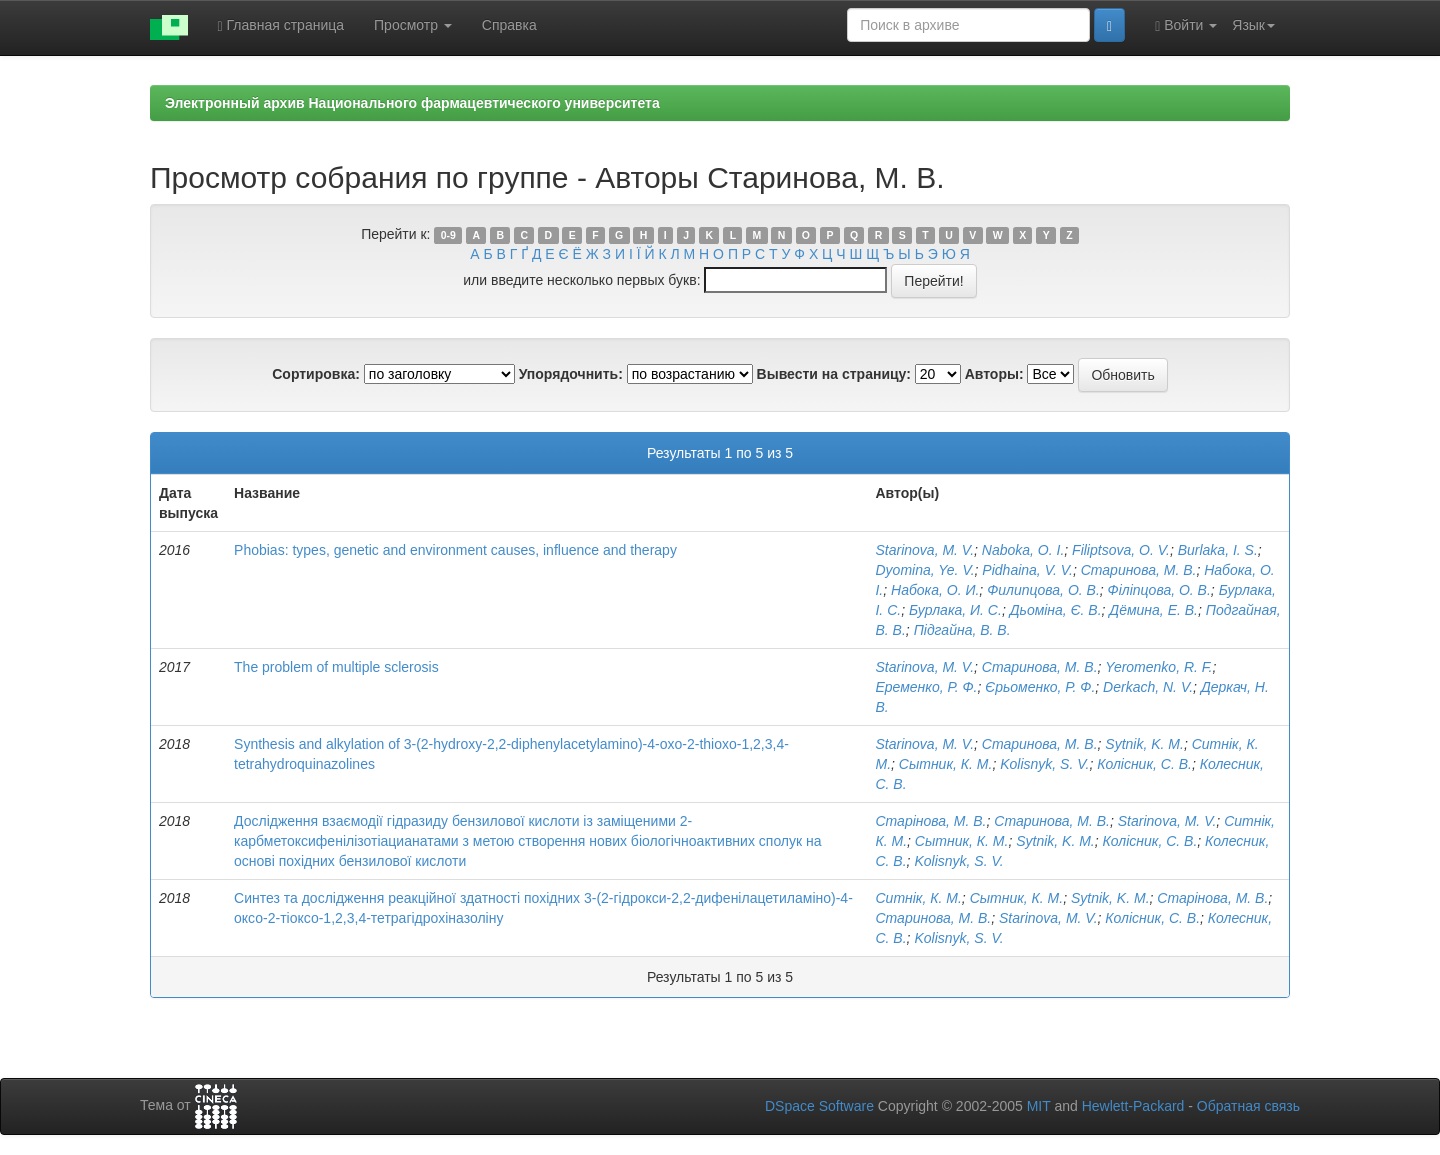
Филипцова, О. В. (1043, 590)
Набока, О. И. (935, 590)
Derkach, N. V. (1148, 687)
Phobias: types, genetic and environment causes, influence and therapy (455, 550)
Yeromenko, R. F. (1158, 667)
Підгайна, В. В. (962, 630)
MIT (1039, 1106)
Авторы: (994, 374)
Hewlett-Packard (1133, 1106)
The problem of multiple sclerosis (336, 667)
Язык (1253, 25)
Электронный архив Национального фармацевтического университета (412, 103)
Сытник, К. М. (946, 764)
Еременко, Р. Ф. (926, 687)
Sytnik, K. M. (1144, 744)
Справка (509, 25)
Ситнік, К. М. (918, 898)
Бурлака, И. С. (955, 610)
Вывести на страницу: (834, 374)
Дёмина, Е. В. (1153, 610)
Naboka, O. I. (1023, 550)
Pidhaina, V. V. (1027, 570)
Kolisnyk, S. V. (1044, 764)
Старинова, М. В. (1139, 570)
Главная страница (281, 25)
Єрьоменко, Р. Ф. (1040, 687)
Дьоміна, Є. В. (1056, 610)
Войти (1186, 25)
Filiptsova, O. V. (1121, 550)
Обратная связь (1248, 1106)
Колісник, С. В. (1144, 764)
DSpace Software (819, 1106)
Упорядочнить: (571, 374)
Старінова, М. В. (930, 821)
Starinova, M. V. (924, 550)
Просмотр (413, 25)
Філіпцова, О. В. (1159, 590)
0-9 (448, 235)
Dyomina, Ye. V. (924, 570)
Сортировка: (316, 374)
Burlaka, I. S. (1218, 550)
